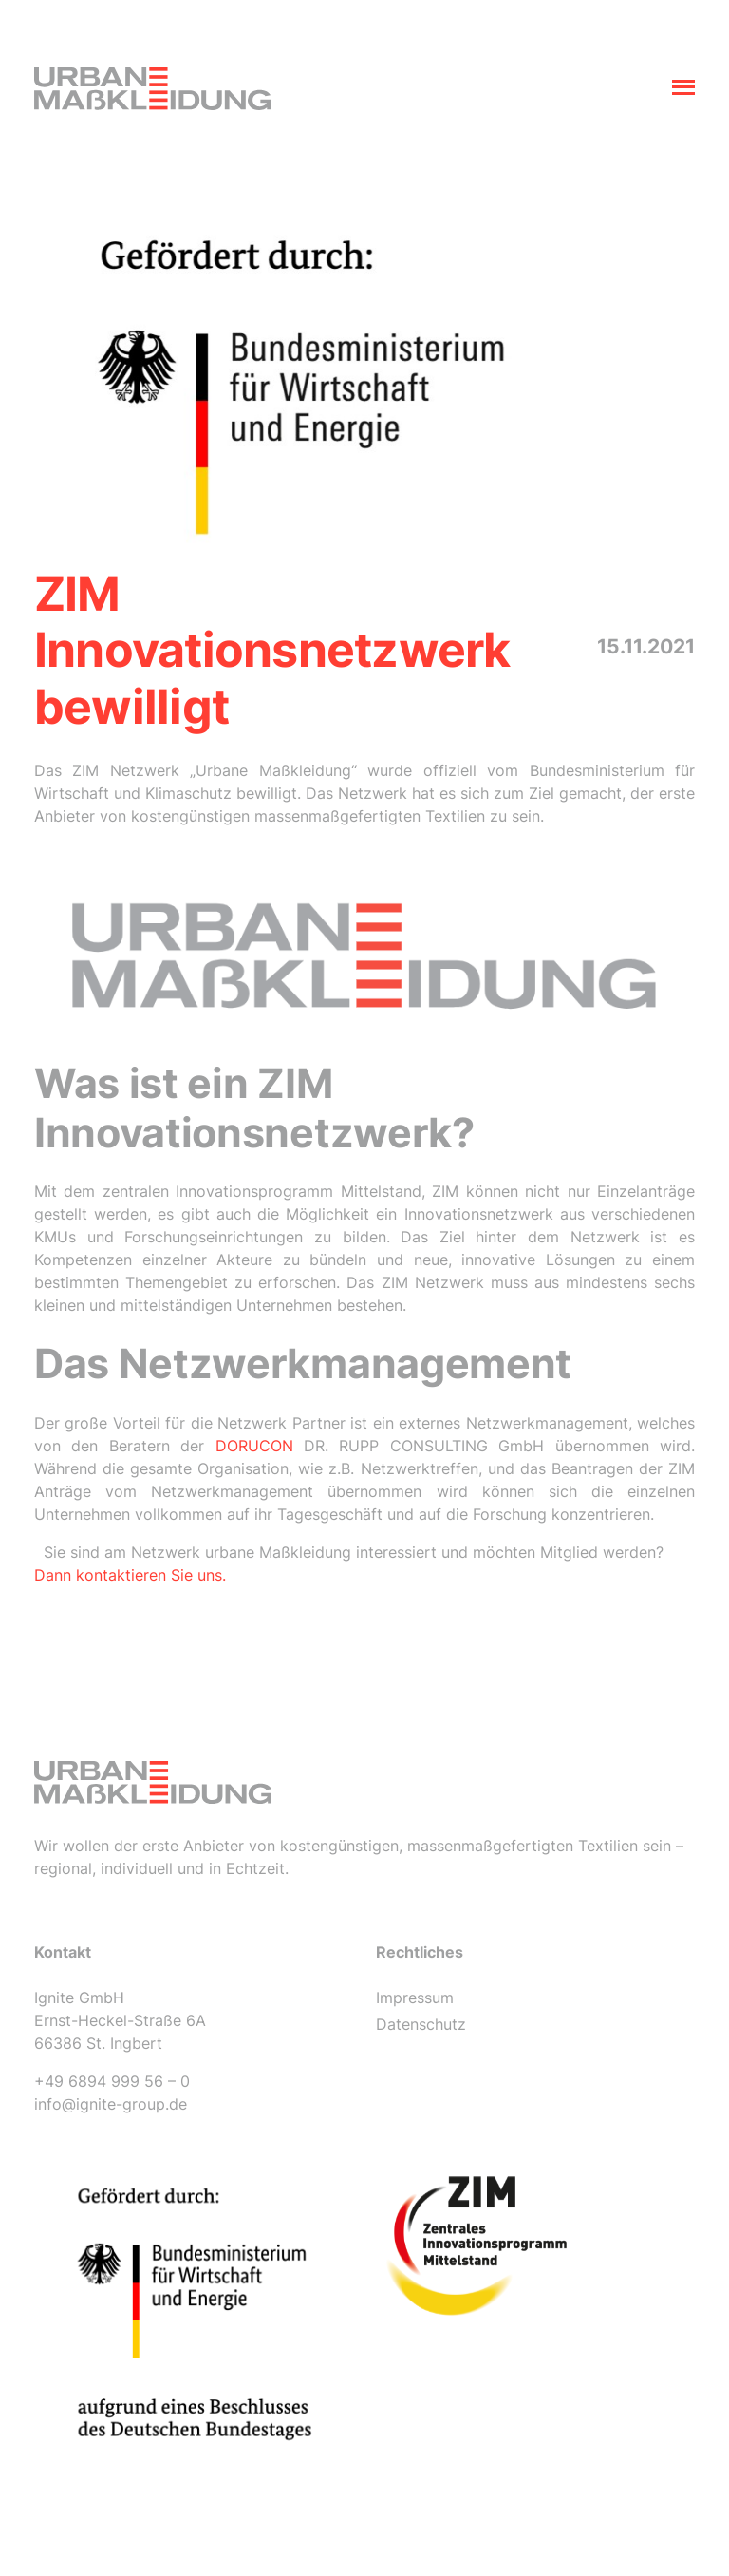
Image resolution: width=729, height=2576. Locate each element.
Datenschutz (421, 2024)
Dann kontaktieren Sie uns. (130, 1574)
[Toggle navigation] (683, 89)
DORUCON (254, 1445)
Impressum (415, 1997)
